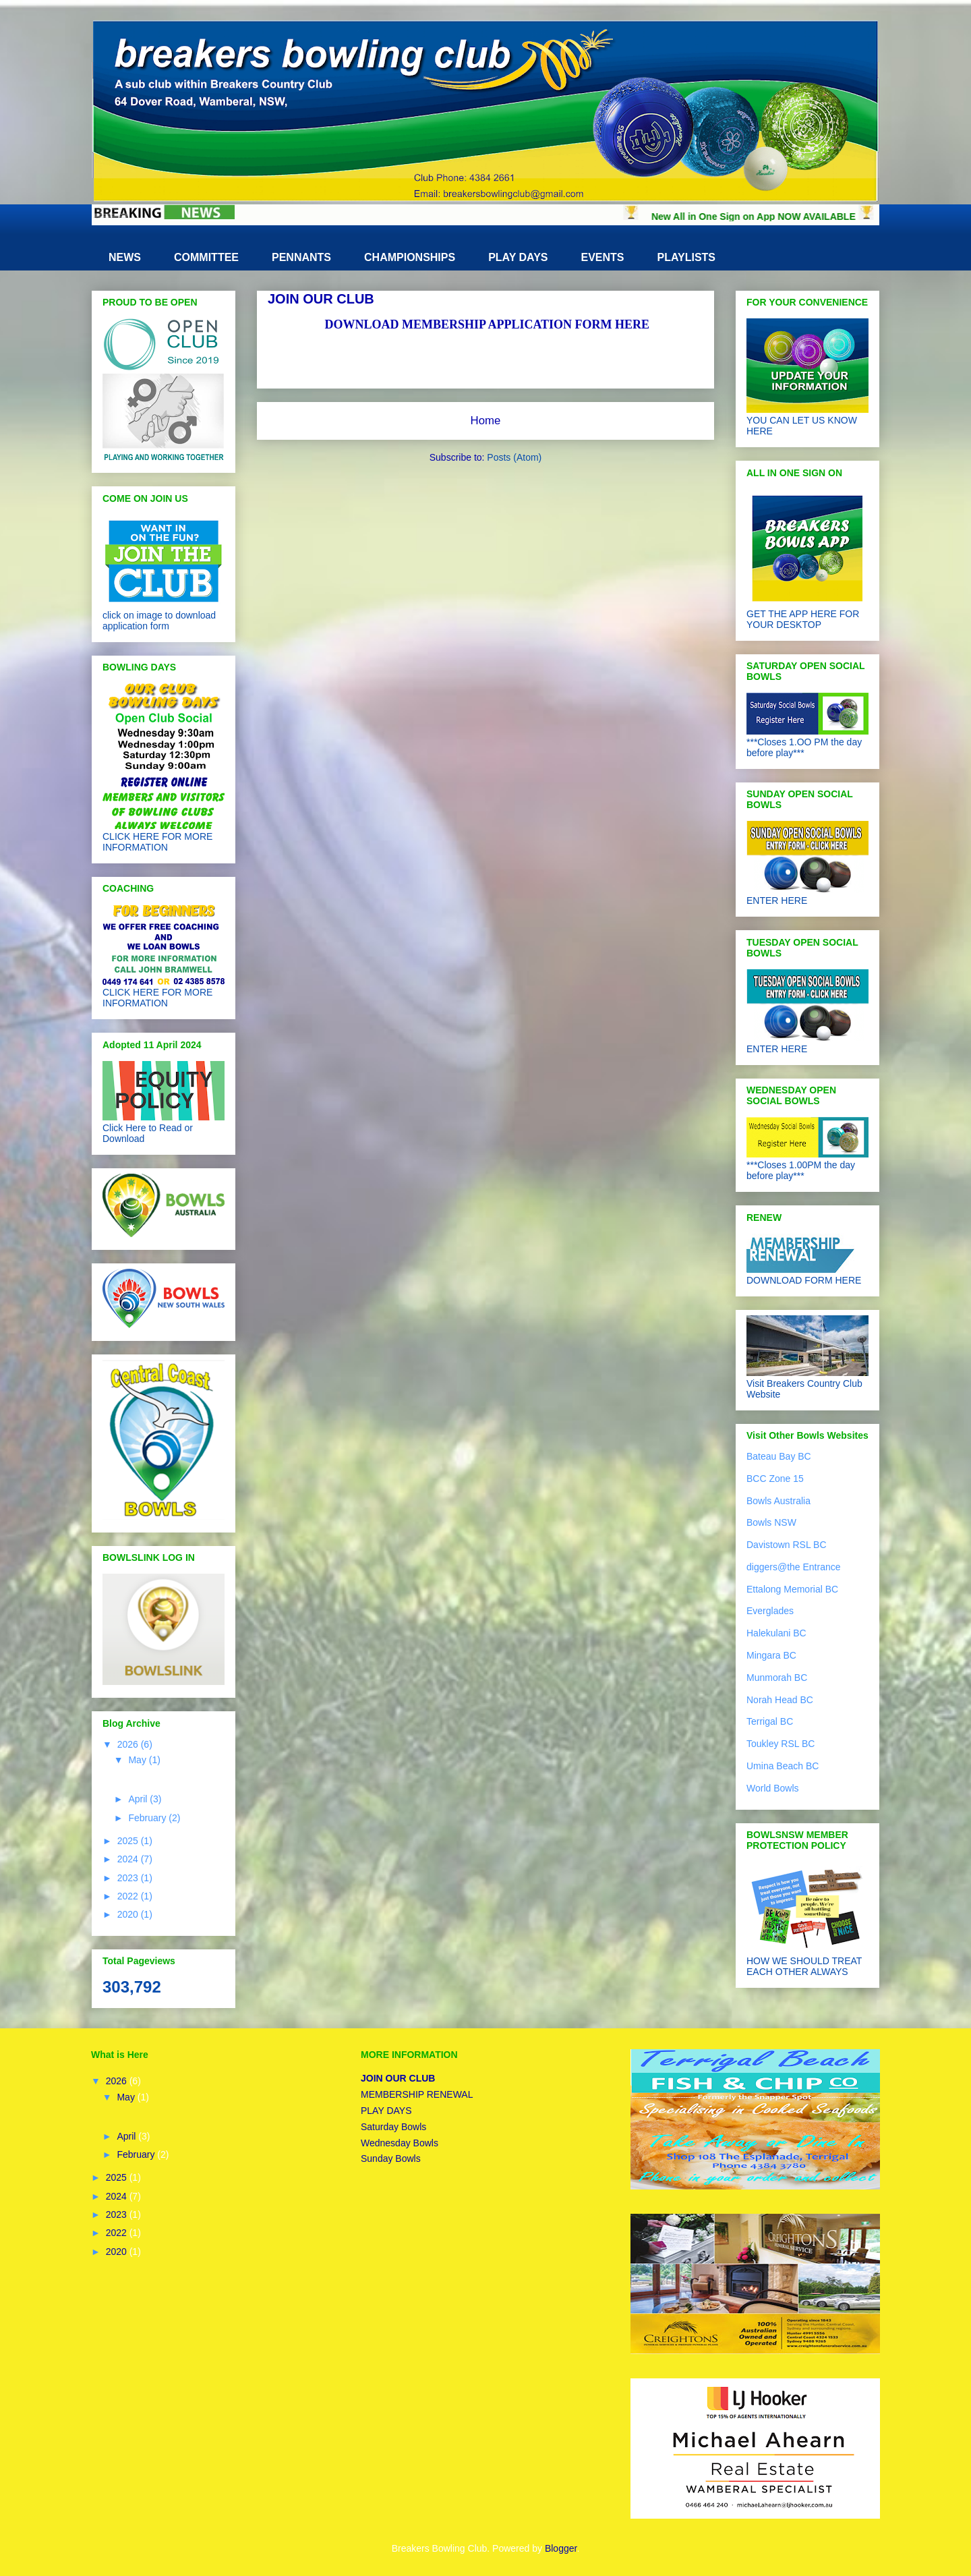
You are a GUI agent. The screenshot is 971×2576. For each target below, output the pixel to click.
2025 (129, 1840)
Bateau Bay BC (778, 1456)
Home (486, 420)
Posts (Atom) (514, 457)
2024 (129, 1859)
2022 (129, 1896)
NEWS (125, 257)
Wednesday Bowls (399, 2143)
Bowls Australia (778, 1500)
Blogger (561, 2548)
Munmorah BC (776, 1677)
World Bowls (772, 1788)
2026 (129, 1744)
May (138, 1759)
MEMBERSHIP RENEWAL (417, 2094)
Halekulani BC (776, 1633)
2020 (129, 1914)
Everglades (770, 1610)
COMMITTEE (206, 257)
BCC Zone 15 (775, 1478)
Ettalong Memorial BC (792, 1589)
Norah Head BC (779, 1699)
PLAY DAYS (518, 257)
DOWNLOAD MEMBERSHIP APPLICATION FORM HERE (486, 324)
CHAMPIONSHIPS (409, 257)
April (139, 1799)
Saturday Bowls (393, 2126)
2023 (129, 1877)
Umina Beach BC (782, 1766)
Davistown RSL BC (786, 1544)
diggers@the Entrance (793, 1567)
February (148, 1817)
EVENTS (602, 257)
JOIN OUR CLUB (398, 2078)
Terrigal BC (769, 1721)
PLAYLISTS (686, 257)
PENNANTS (301, 257)
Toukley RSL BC (780, 1743)
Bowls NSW (771, 1522)
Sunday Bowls (391, 2158)
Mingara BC (771, 1655)
